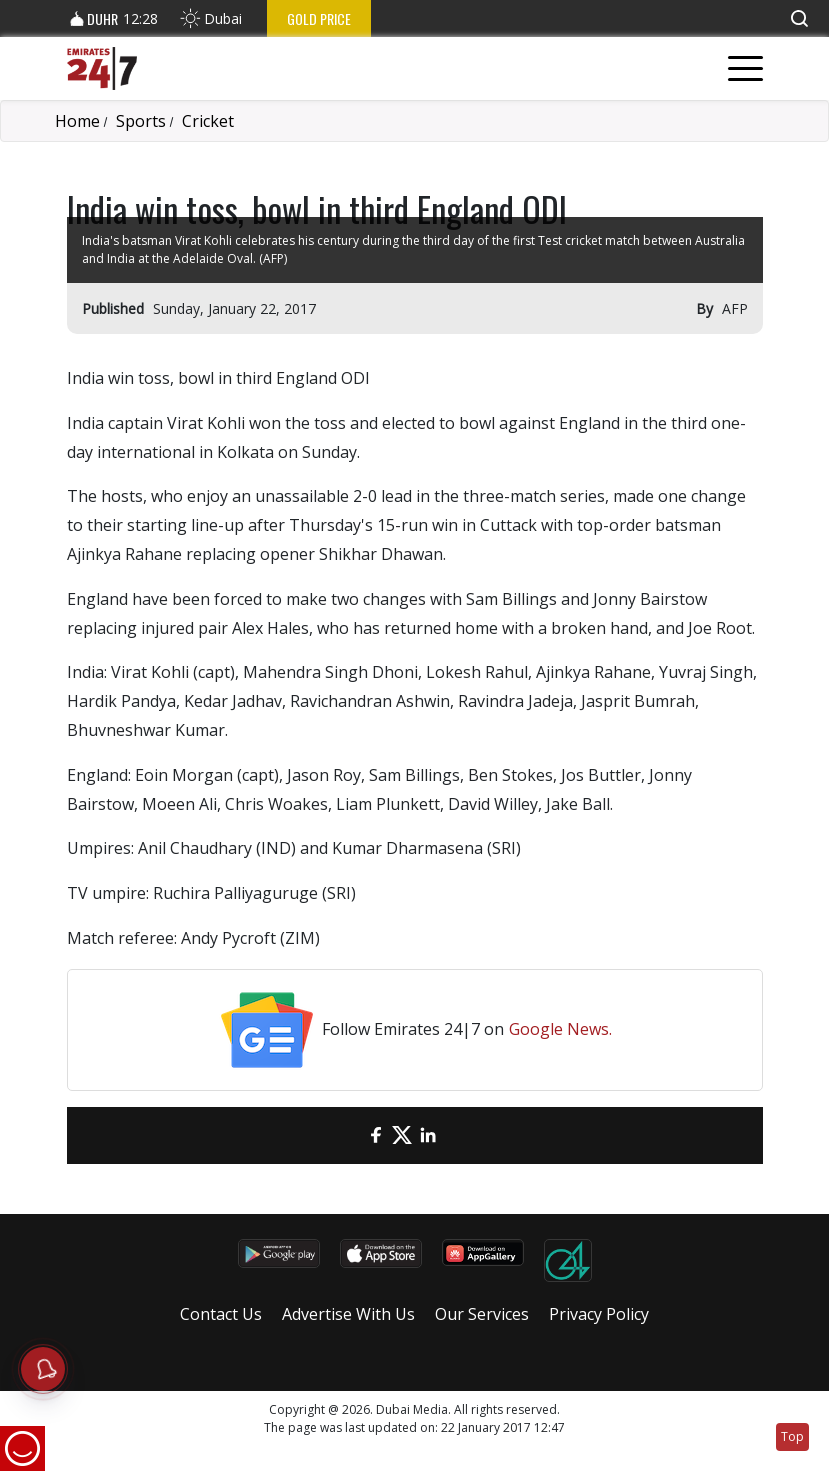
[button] (799, 18)
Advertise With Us (348, 1314)
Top (792, 1436)
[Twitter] (402, 1135)
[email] (350, 1135)
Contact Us (221, 1314)
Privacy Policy (599, 1314)
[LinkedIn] (428, 1135)
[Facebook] (376, 1135)
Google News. (560, 1029)
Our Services (482, 1314)
